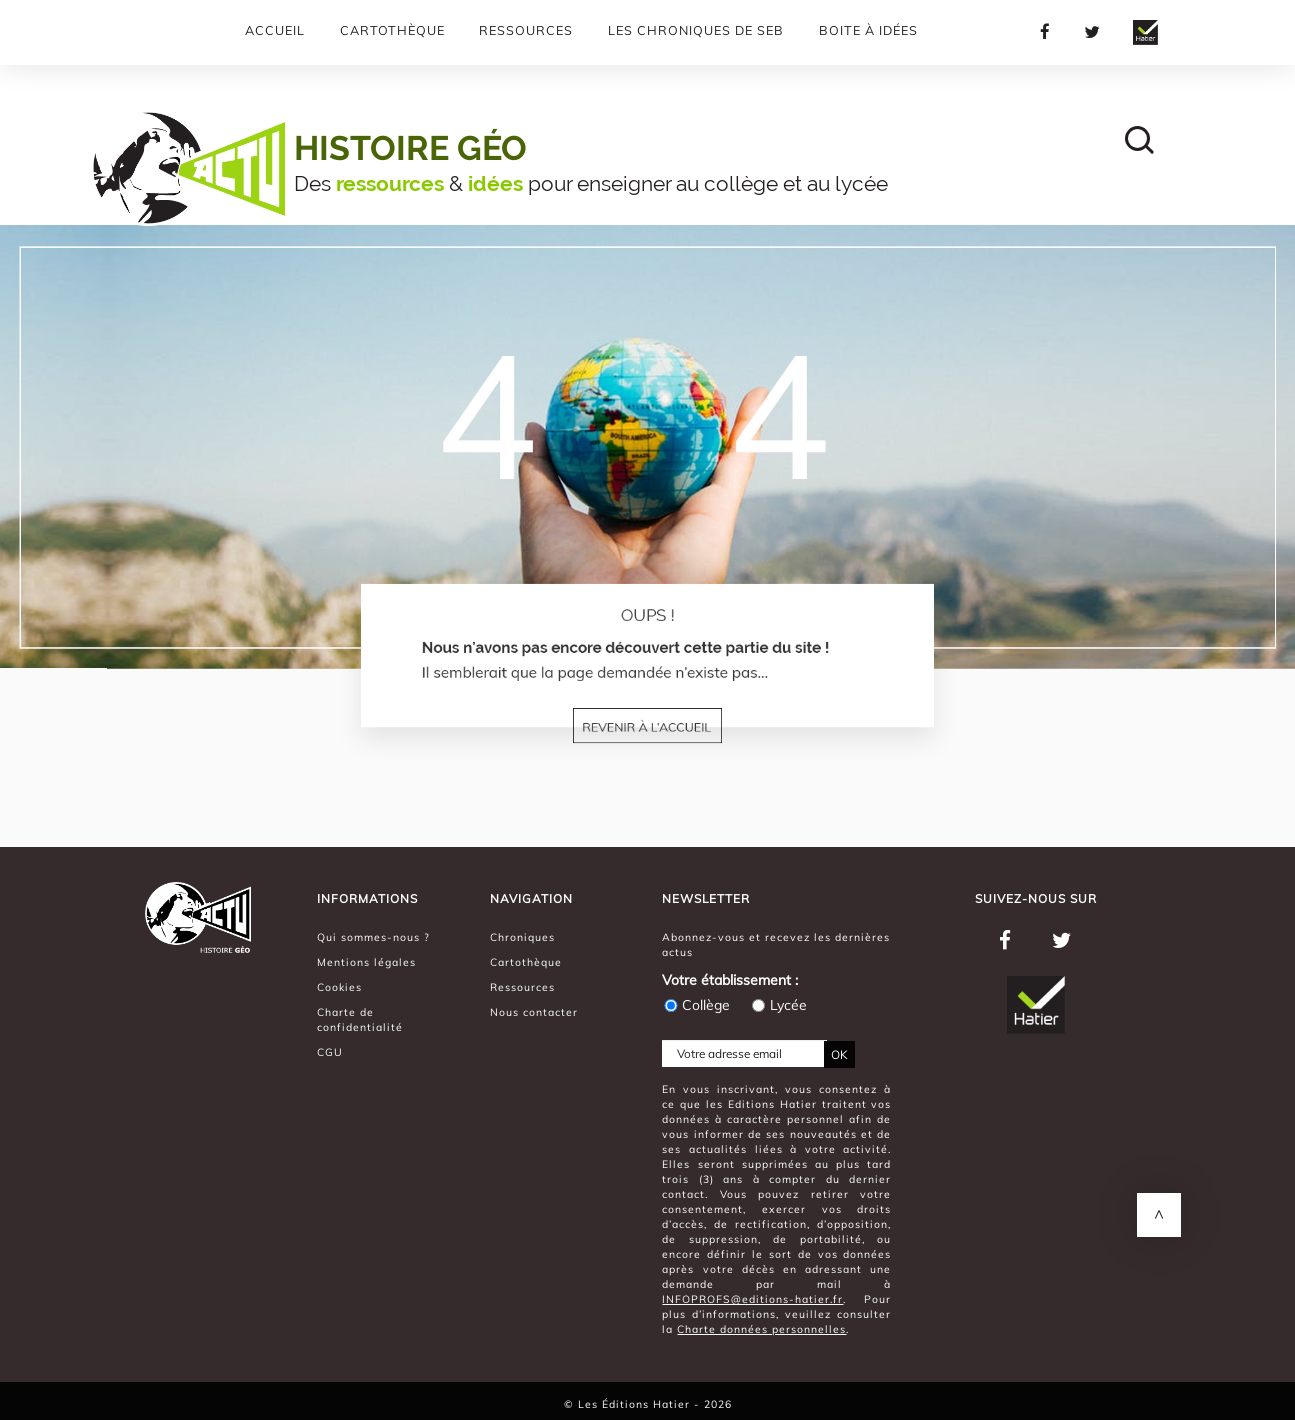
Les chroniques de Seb (696, 30)
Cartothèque (392, 30)
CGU (330, 1052)
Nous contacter (534, 1012)
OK (839, 1054)
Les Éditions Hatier (636, 1404)
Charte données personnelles (761, 1329)
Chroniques (522, 937)
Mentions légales (366, 962)
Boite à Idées (868, 30)
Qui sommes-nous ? (373, 937)
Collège (696, 1005)
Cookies (339, 987)
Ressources (526, 30)
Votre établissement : (730, 980)
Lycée (778, 1005)
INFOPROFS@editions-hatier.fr (752, 1299)
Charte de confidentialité (360, 1019)
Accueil (275, 30)
